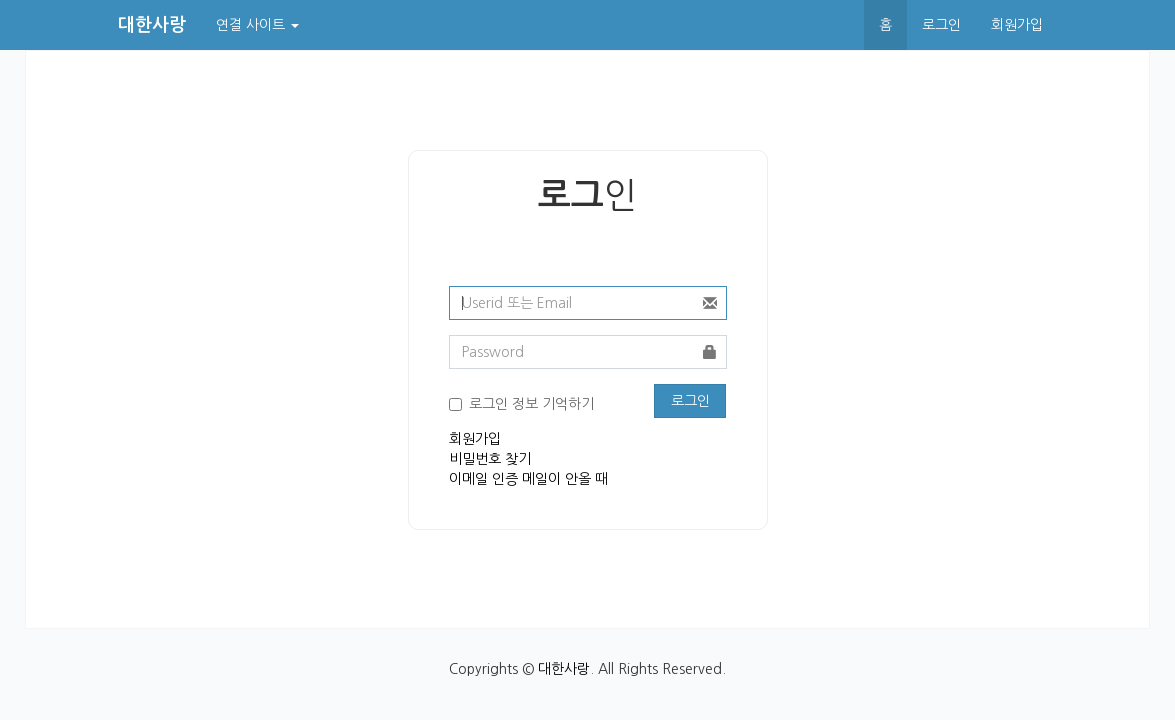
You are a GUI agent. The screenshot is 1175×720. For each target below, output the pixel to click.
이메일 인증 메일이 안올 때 (528, 479)
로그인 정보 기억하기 (531, 404)
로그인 (941, 25)
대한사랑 (564, 669)
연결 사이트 (257, 25)
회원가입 (1017, 25)
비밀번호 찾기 (490, 459)
